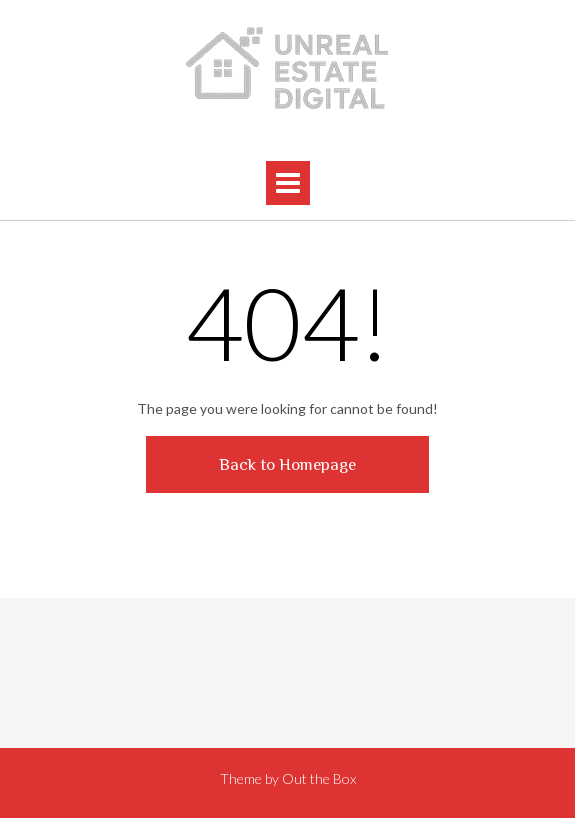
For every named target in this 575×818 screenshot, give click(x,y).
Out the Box (319, 778)
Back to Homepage (287, 464)
